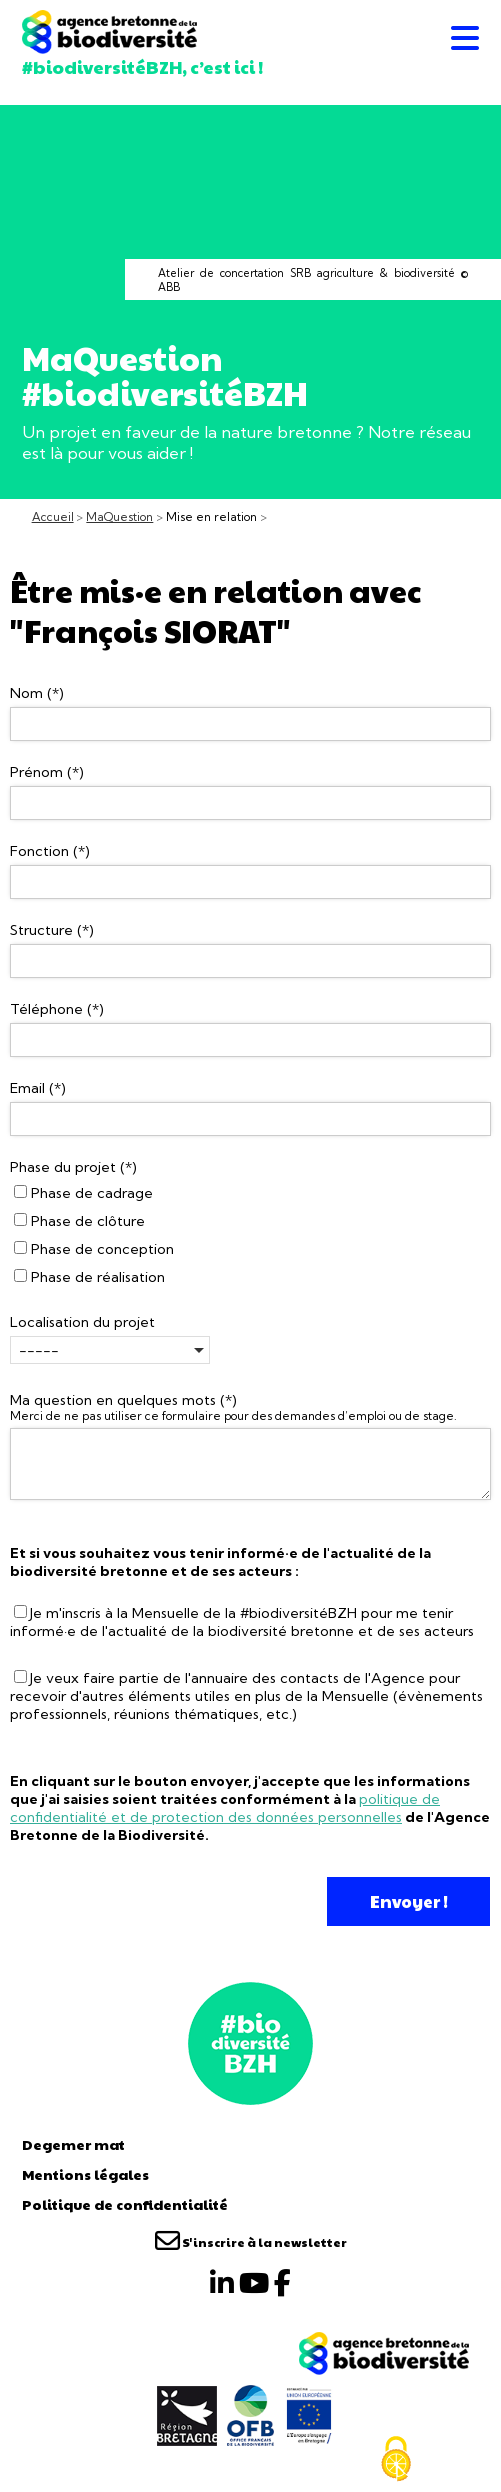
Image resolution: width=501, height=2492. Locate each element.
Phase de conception (94, 1249)
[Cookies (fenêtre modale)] (396, 2459)
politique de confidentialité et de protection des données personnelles (225, 1808)
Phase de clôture (79, 1221)
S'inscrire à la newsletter (251, 2242)
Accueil (53, 517)
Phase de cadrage (83, 1193)
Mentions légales (85, 2174)
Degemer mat (73, 2144)
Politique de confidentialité (125, 2204)
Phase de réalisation (89, 1277)
